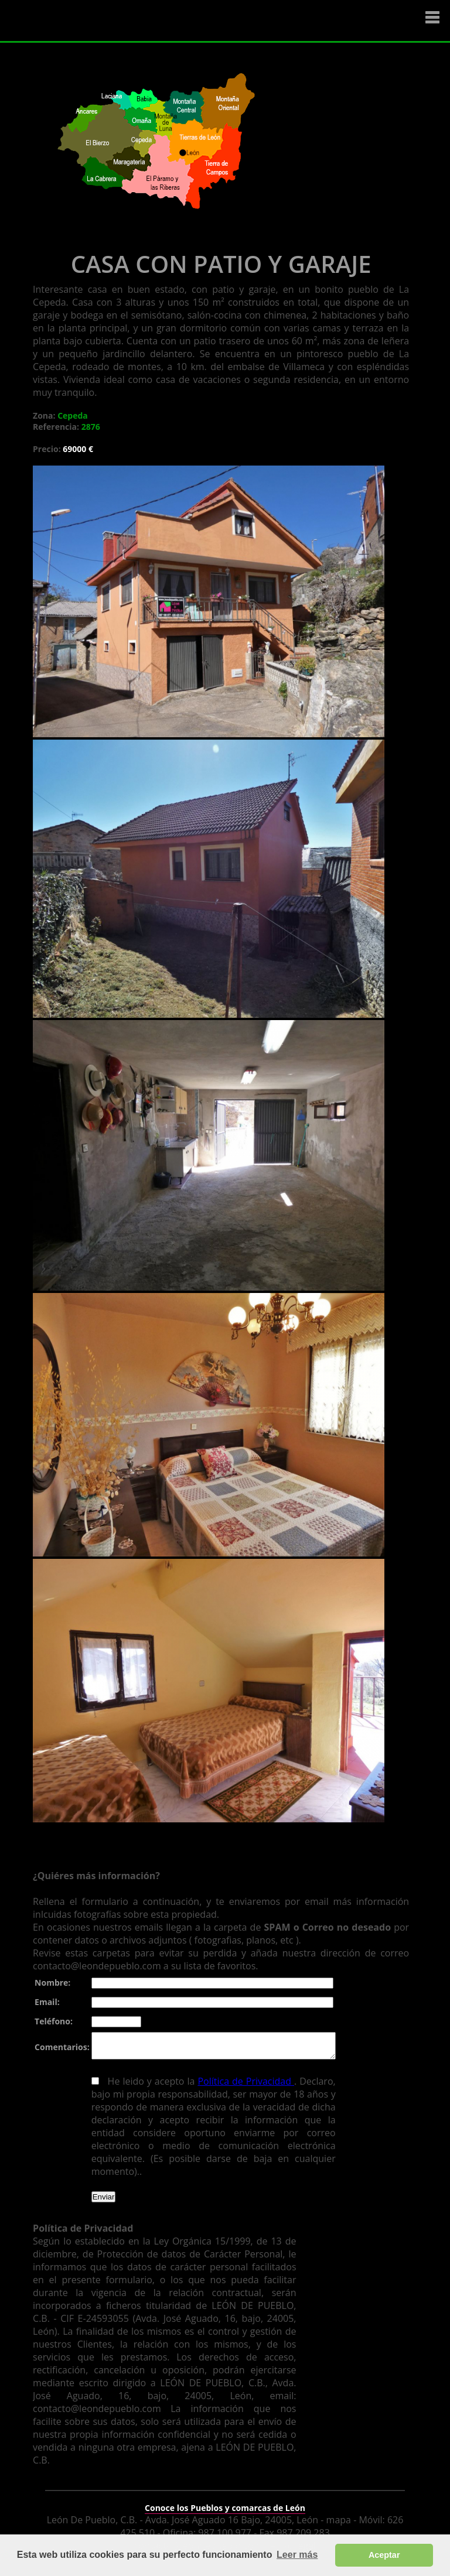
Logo (79, 21)
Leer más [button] (297, 2555)
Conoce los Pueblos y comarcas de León (225, 2500)
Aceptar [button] (384, 2555)
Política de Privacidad (241, 2086)
